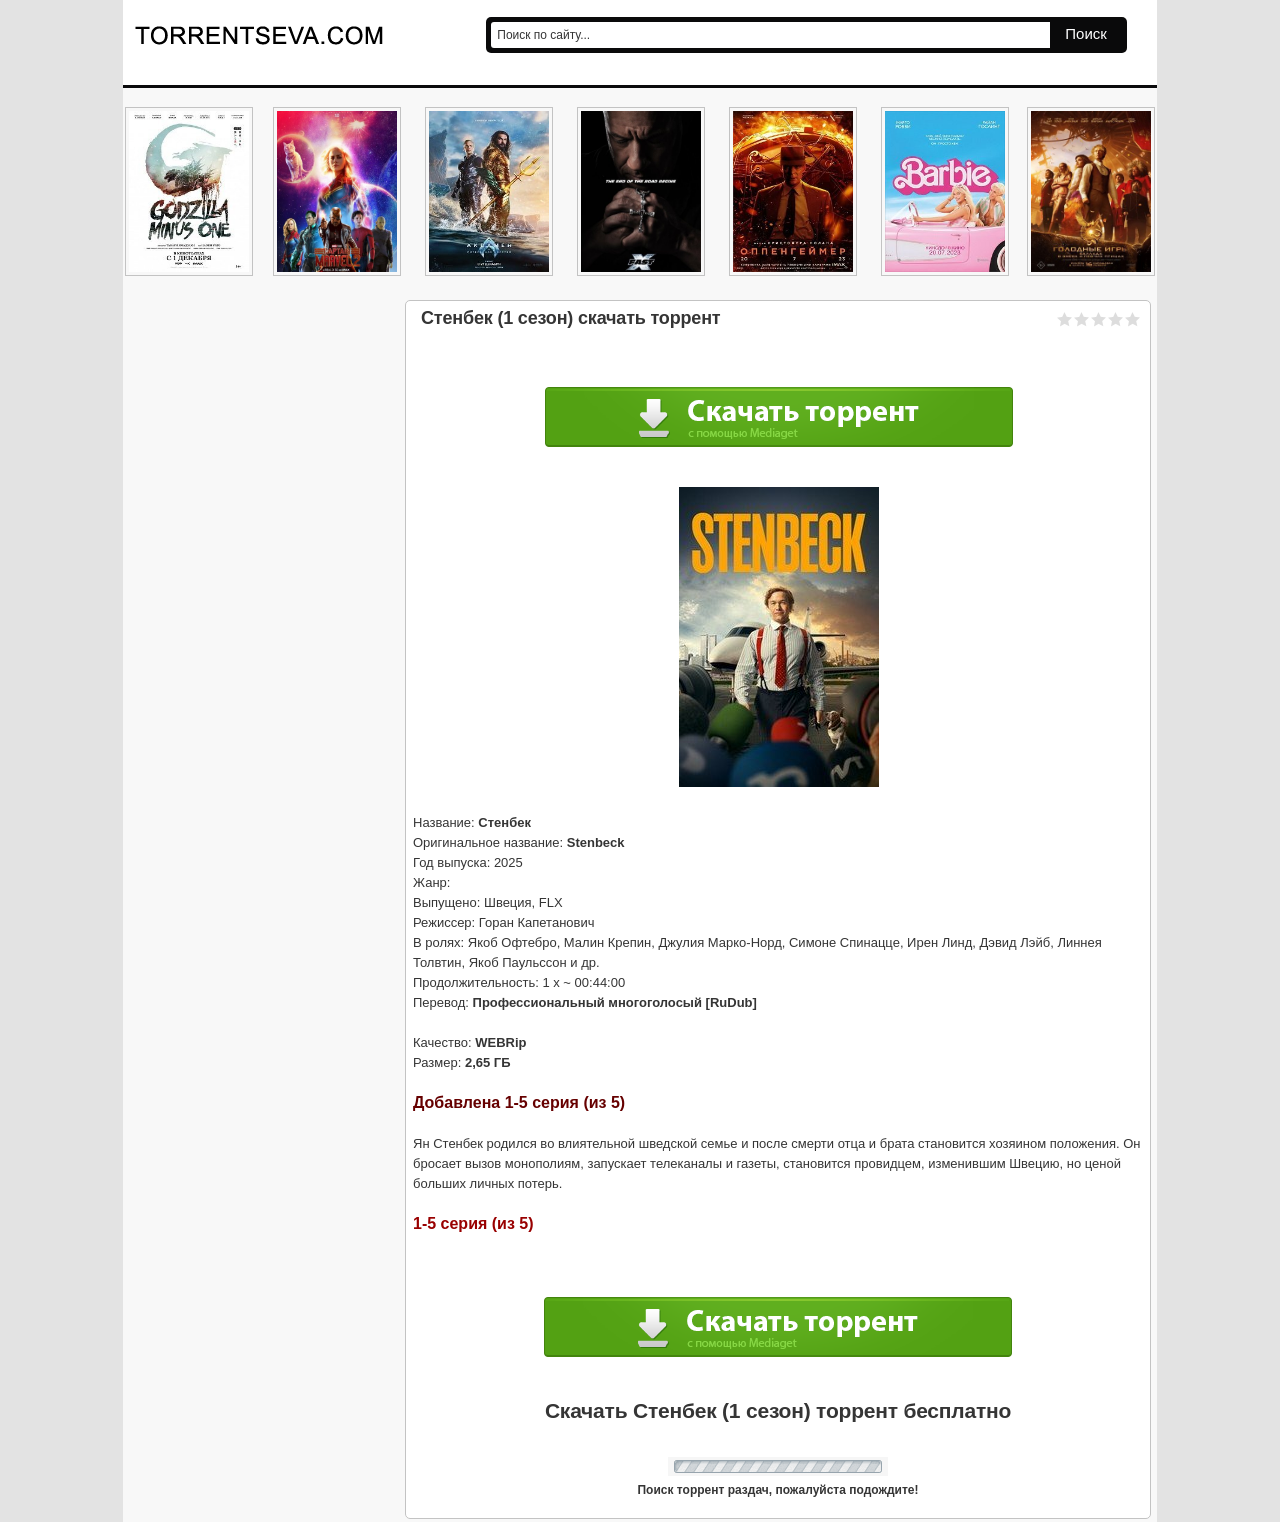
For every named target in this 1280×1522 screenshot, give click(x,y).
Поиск (1086, 33)
